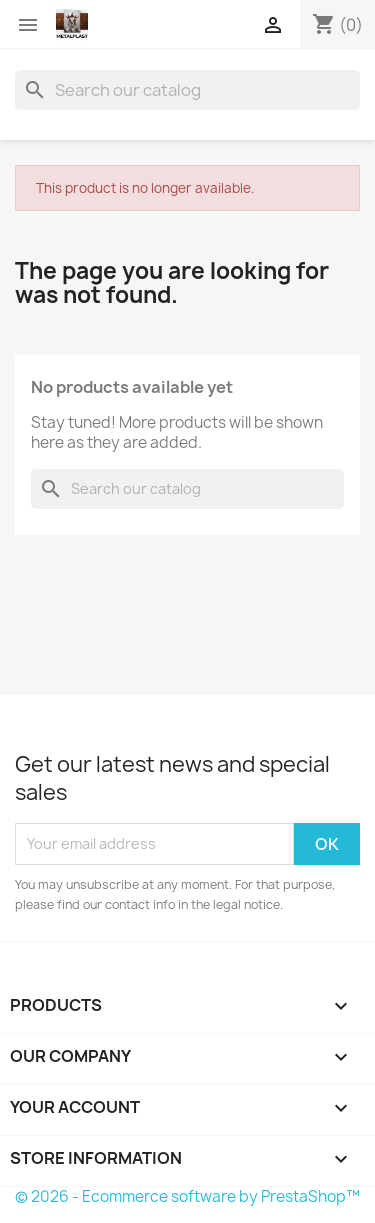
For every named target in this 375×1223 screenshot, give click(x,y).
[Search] (187, 90)
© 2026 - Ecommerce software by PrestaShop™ (187, 1196)
